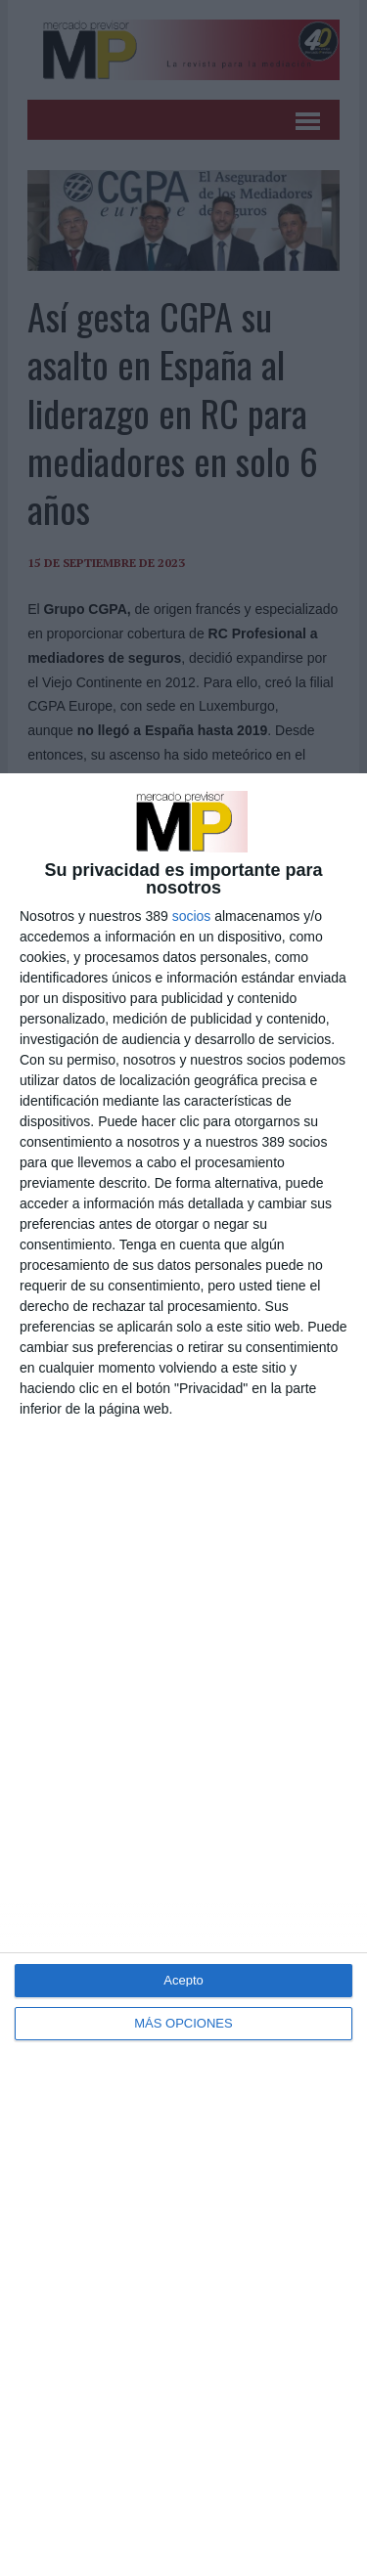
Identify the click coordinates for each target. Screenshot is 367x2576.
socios (191, 916)
